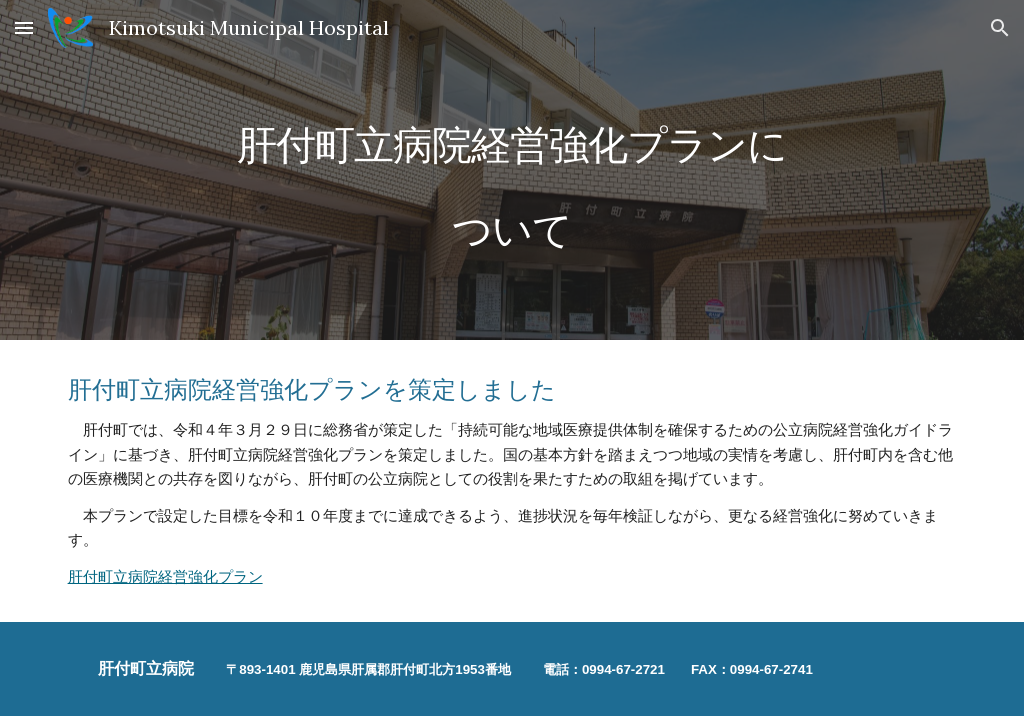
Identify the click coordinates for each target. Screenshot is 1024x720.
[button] (24, 27)
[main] (511, 170)
